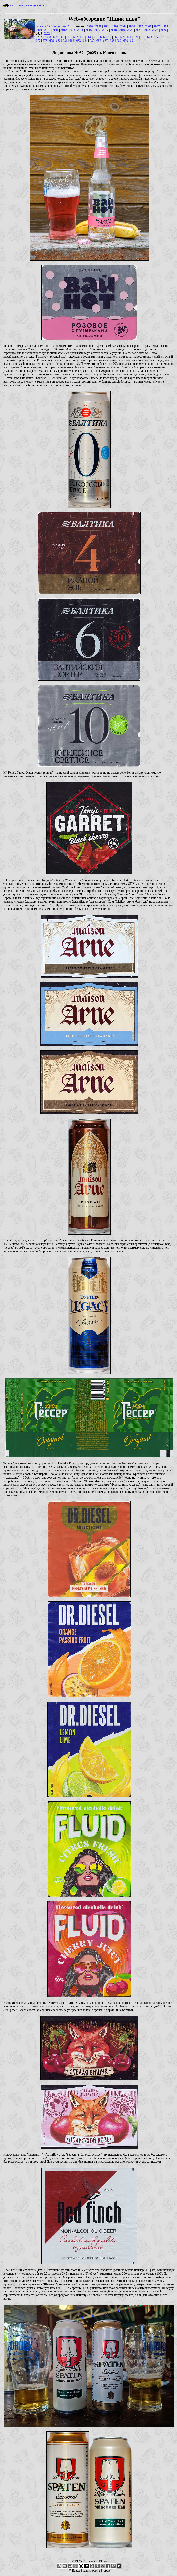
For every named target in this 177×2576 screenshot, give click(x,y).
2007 (157, 26)
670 (129, 37)
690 (125, 40)
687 (105, 40)
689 (119, 40)
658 (48, 37)
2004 (132, 26)
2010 (47, 30)
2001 (107, 26)
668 (116, 37)
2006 (148, 26)
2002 (115, 26)
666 (102, 37)
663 (82, 37)
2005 (140, 26)
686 (98, 40)
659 (55, 37)
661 (69, 37)
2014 (80, 30)
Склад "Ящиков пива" (53, 26)
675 (163, 37)
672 (142, 37)
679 (51, 40)
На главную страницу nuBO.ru (28, 5)
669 (122, 37)
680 (58, 40)
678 (45, 40)
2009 (39, 30)
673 (149, 37)
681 (65, 40)
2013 (72, 30)
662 (75, 37)
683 (78, 40)
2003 (123, 26)
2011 (55, 30)
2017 (105, 30)
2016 (97, 30)
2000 (98, 26)
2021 (139, 30)
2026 (47, 33)
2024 (164, 30)
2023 (155, 30)
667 (109, 37)
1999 (90, 26)
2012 (64, 30)
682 (71, 40)
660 (62, 37)
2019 (122, 30)
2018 (114, 30)
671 (136, 37)
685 (92, 40)
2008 (165, 26)
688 (112, 40)
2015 (89, 30)
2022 (147, 30)
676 (169, 37)
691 (132, 40)
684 (85, 40)
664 (89, 37)
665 (95, 37)
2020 (130, 30)
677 (38, 40)
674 (156, 37)
